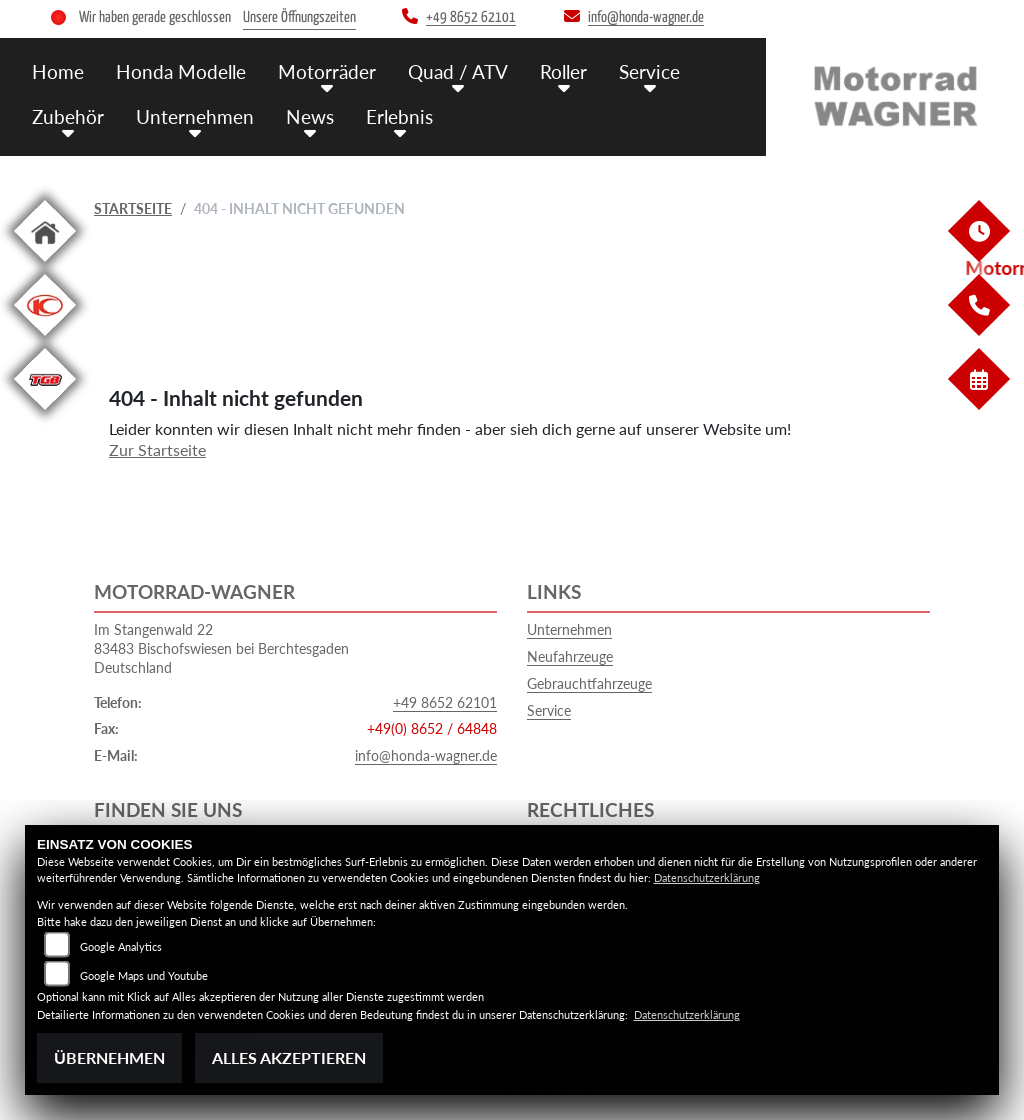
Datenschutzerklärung (707, 877)
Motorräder (327, 71)
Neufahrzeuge (570, 656)
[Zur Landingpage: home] (45, 265)
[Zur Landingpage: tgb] (45, 413)
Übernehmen (109, 1057)
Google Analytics (121, 946)
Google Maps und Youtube (144, 975)
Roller (563, 71)
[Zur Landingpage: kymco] (45, 339)
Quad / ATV (458, 71)
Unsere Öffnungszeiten (299, 17)
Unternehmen (195, 116)
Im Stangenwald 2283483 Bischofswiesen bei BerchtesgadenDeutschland (221, 648)
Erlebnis (399, 116)
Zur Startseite (157, 449)
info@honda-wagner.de (426, 755)
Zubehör (68, 116)
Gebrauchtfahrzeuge (589, 683)
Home (58, 71)
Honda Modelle (181, 71)
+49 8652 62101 (445, 702)
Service (649, 71)
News (310, 116)
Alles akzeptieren (289, 1057)
